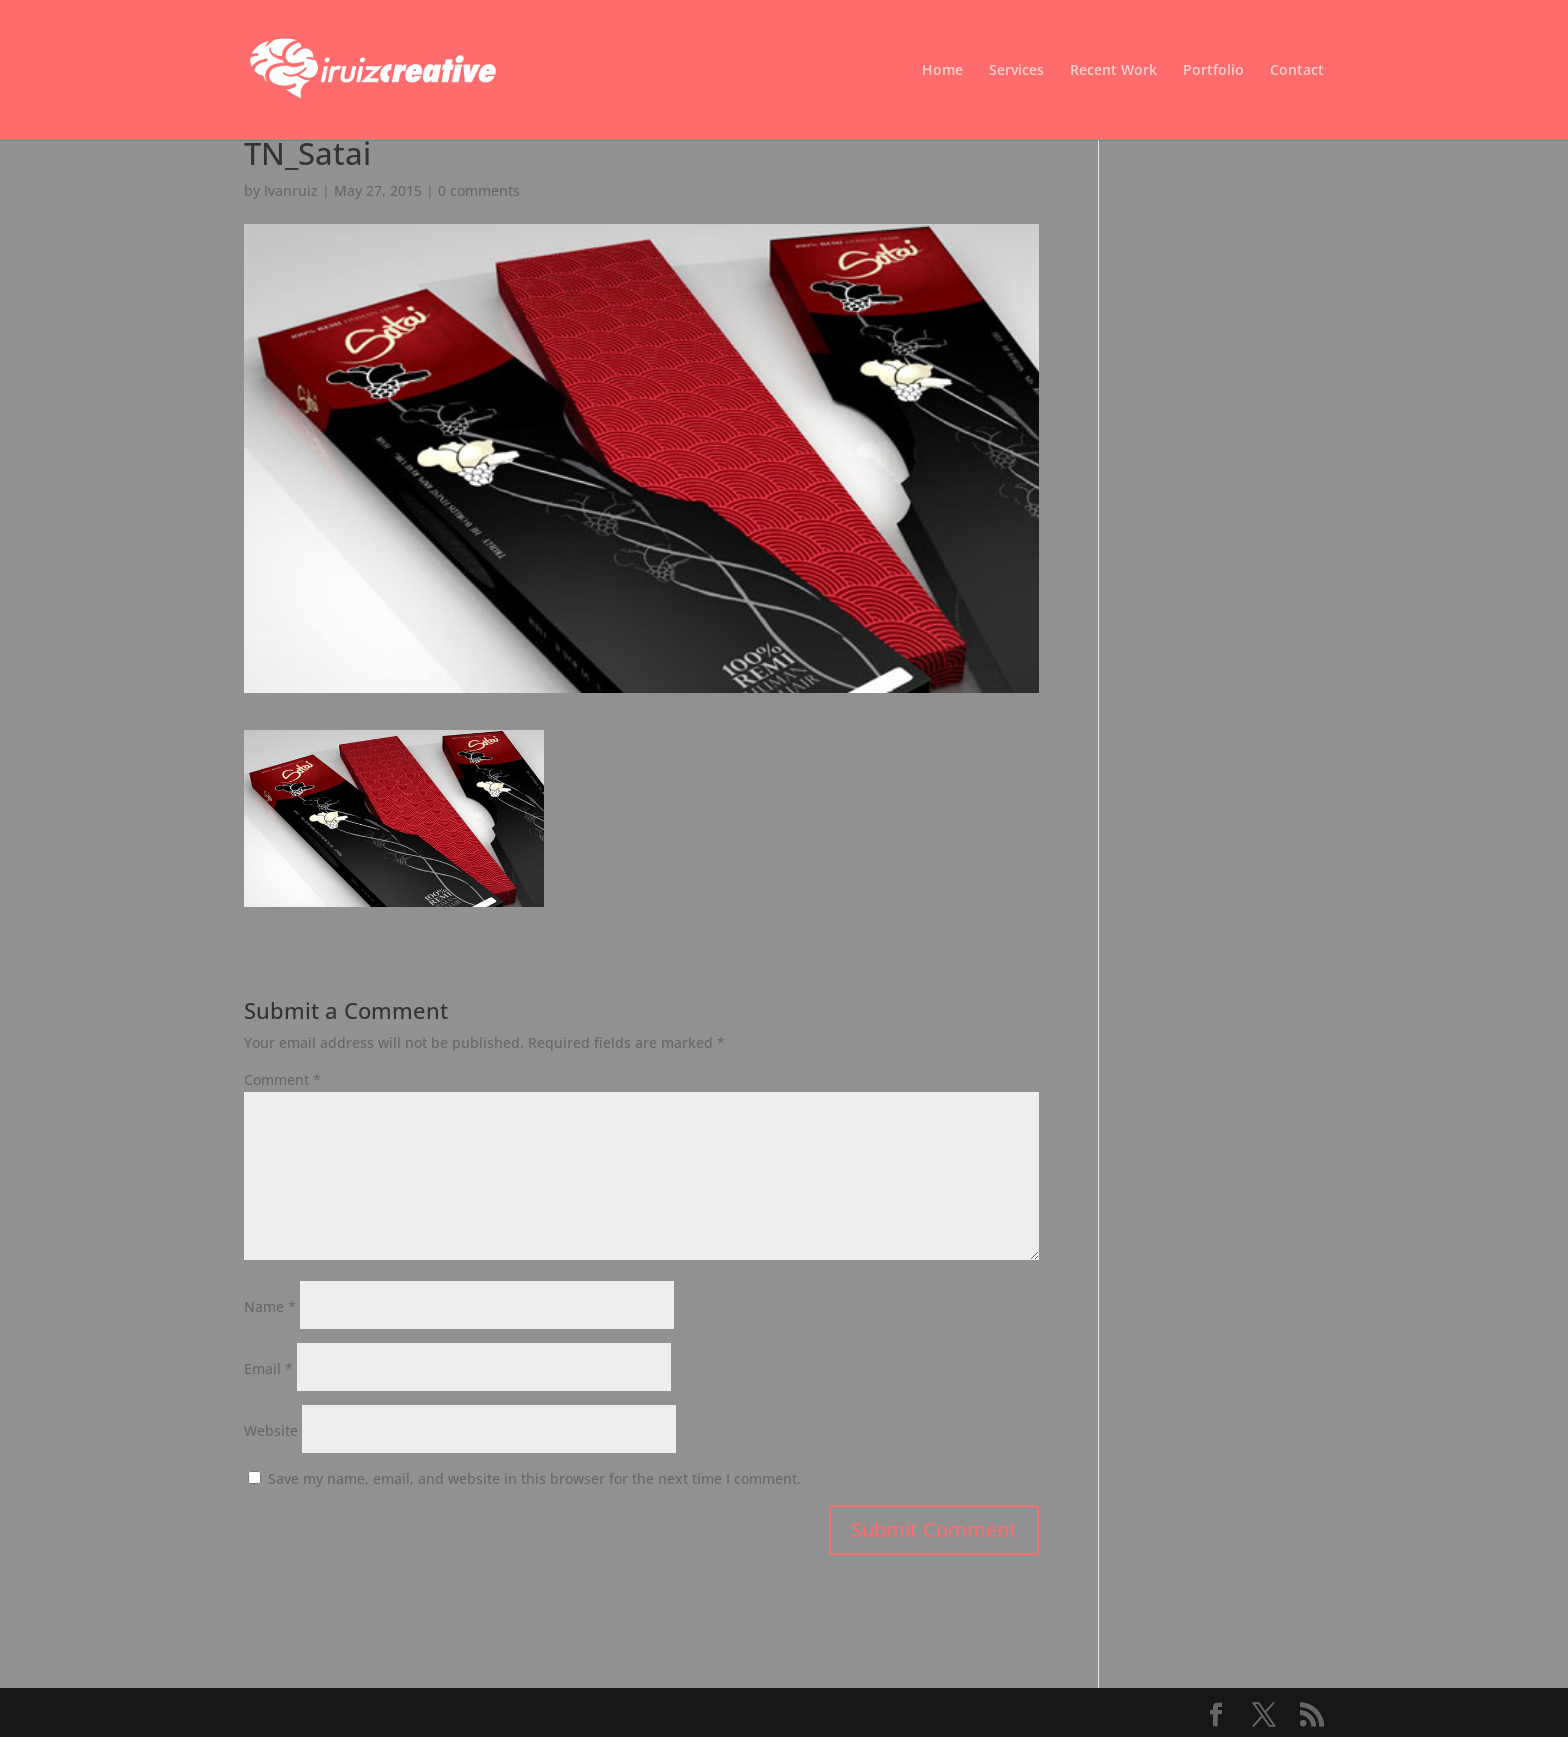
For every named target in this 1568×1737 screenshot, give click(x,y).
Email (268, 1368)
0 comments (479, 190)
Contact (1297, 71)
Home (942, 71)
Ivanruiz (291, 190)
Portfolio (1213, 71)
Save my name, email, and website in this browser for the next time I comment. (534, 1478)
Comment (282, 1079)
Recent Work (1113, 71)
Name (270, 1306)
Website (271, 1430)
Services (1016, 71)
